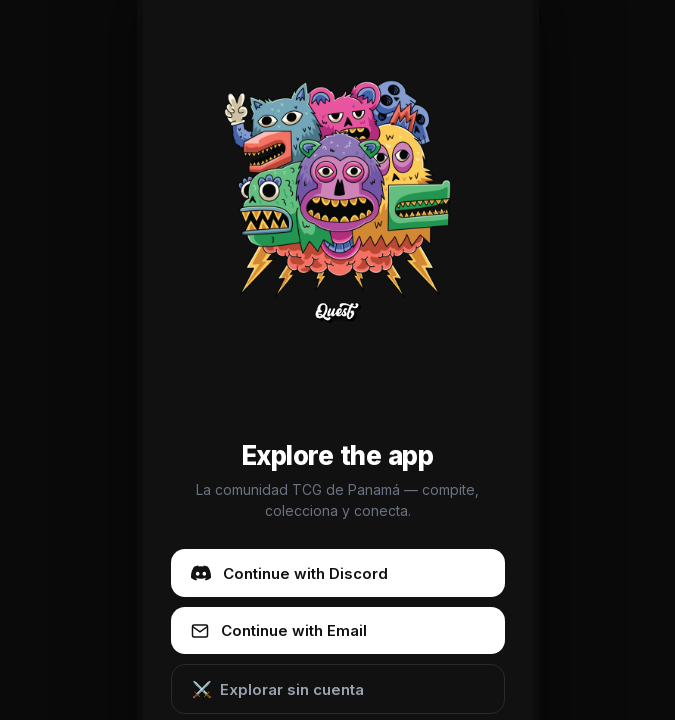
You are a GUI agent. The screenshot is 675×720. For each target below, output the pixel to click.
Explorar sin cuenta (278, 689)
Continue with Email (279, 630)
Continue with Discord (289, 573)
